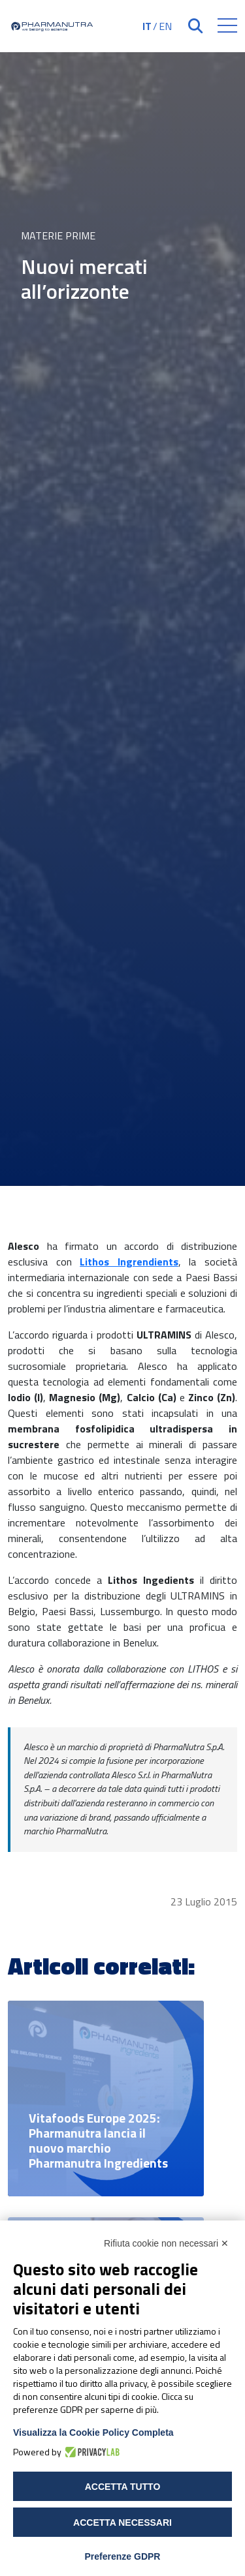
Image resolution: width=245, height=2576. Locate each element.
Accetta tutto (123, 2486)
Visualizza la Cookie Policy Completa (93, 2432)
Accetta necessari (122, 2522)
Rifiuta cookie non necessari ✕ (166, 2243)
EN (165, 26)
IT (147, 26)
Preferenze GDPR (123, 2556)
